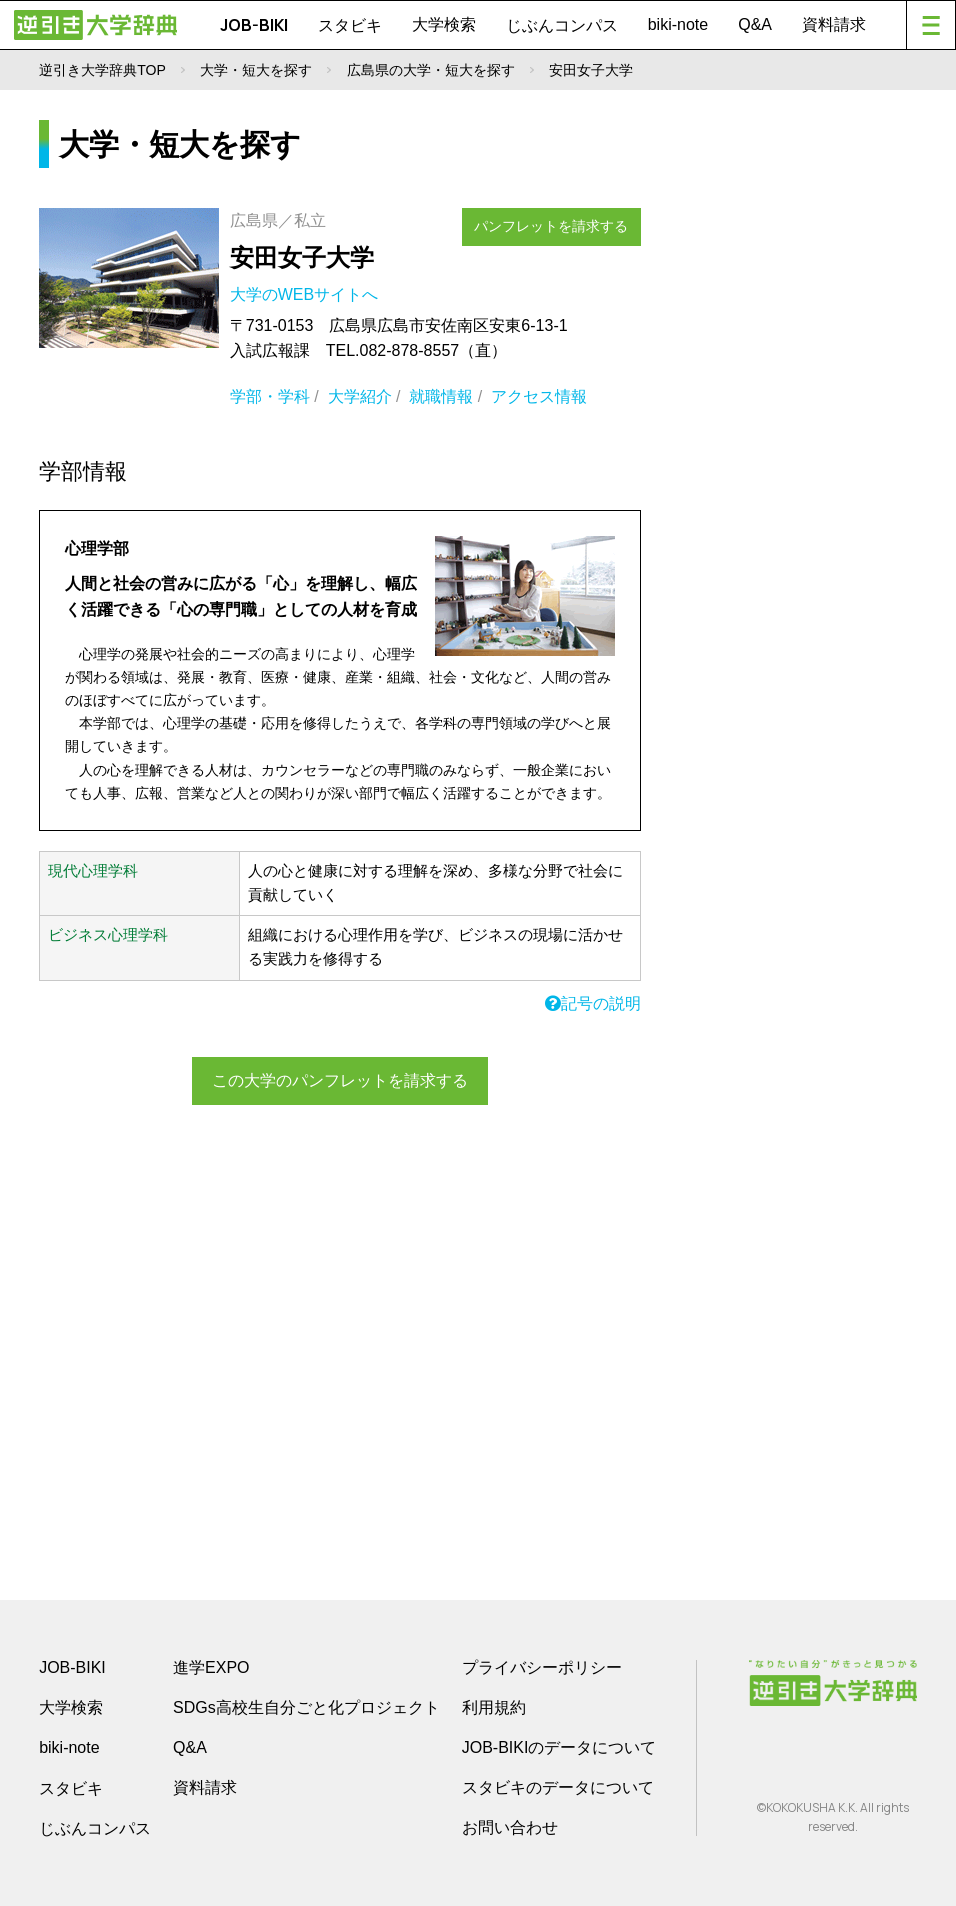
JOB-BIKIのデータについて (559, 1747)
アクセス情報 (539, 396)
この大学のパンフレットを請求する (340, 1079)
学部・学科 (270, 396)
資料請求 (834, 24)
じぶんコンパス (562, 25)
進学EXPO (211, 1667)
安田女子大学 (302, 257)
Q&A (755, 24)
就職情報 (441, 396)
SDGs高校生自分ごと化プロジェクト (306, 1707)
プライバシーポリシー (542, 1667)
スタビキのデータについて (558, 1787)
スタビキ (350, 25)
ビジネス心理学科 (108, 935)
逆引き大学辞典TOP (102, 70)
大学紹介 (360, 396)
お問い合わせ (510, 1827)
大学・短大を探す (256, 70)
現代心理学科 (93, 871)
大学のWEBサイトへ (306, 294)
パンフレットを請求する (559, 222)
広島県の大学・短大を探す (431, 70)
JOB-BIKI (254, 25)
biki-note (678, 24)
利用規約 (494, 1707)
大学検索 (444, 24)
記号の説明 (593, 1003)
